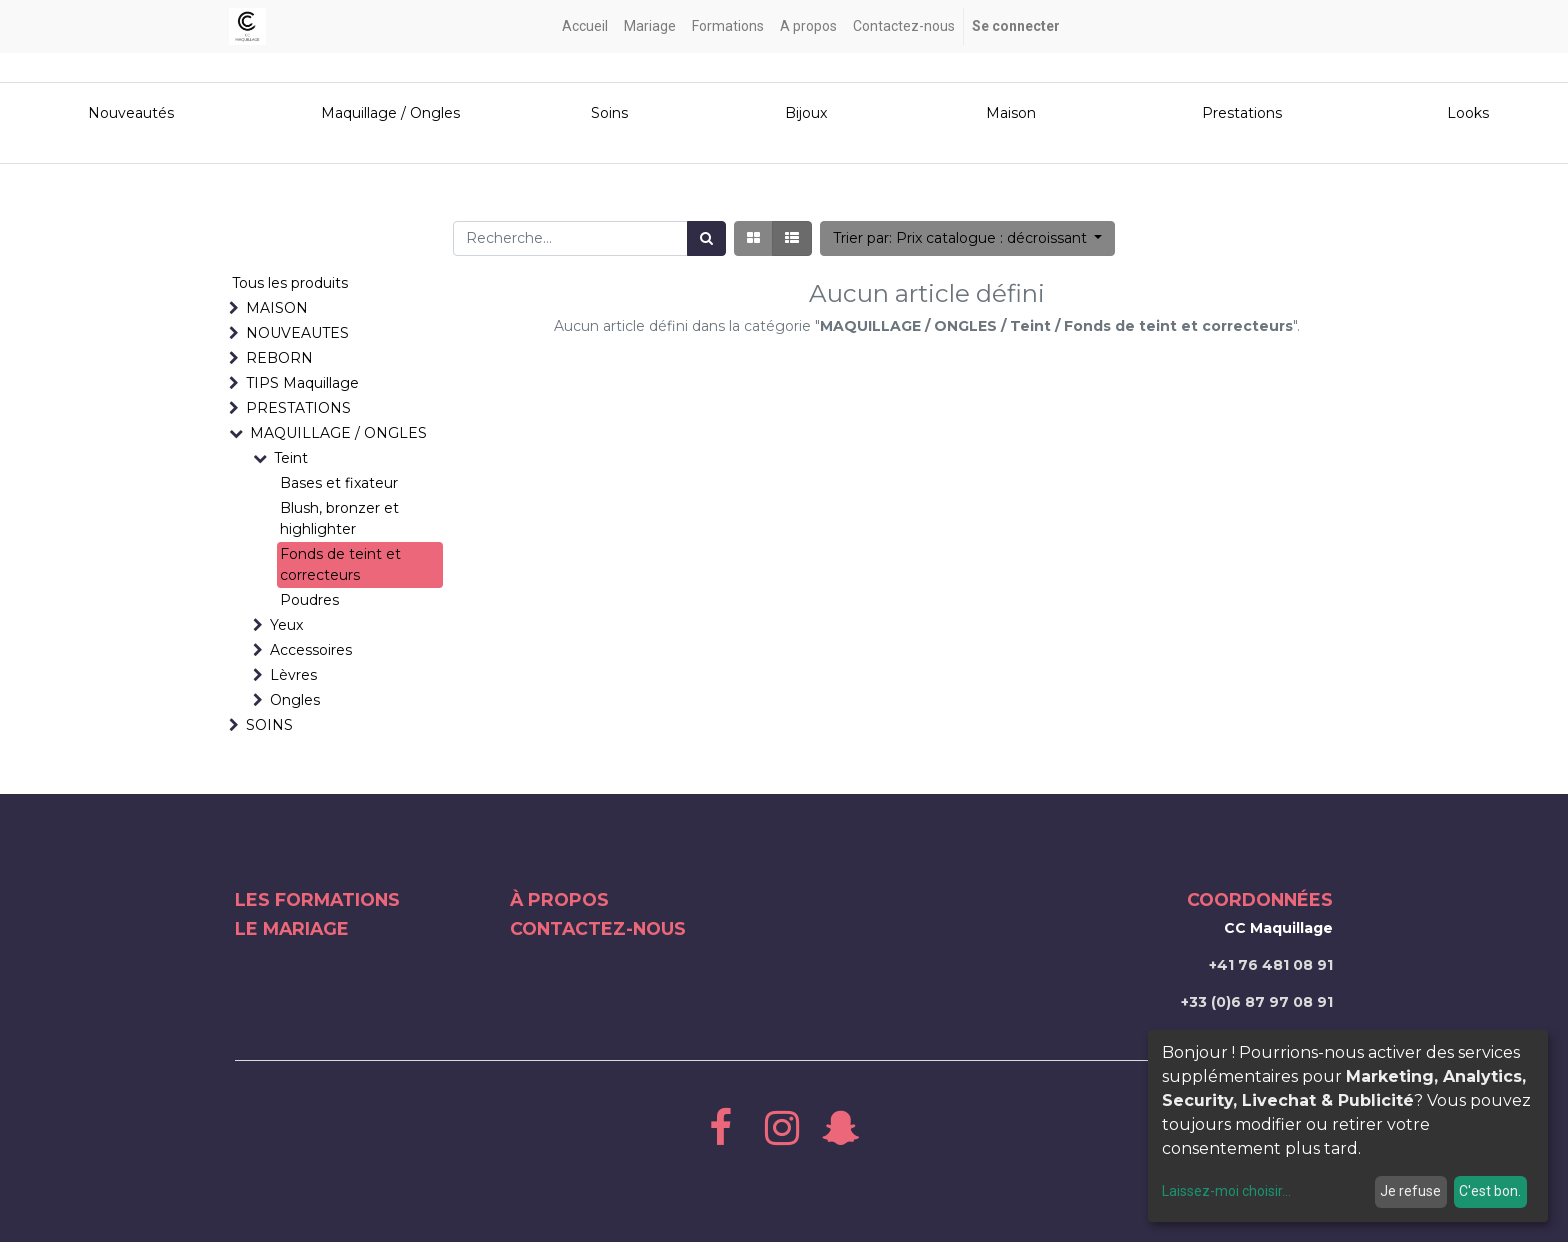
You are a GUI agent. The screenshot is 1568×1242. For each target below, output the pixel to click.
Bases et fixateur (339, 483)
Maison (1011, 113)
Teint (291, 458)
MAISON (277, 308)
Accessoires (311, 650)
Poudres (309, 600)
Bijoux (806, 113)
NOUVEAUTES (297, 333)
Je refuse (1410, 1191)
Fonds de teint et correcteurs (340, 564)
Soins (609, 113)
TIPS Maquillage (302, 383)
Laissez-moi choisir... (1226, 1191)
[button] (968, 238)
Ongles (295, 700)
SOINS (269, 725)
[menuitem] (585, 26)
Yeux (286, 625)
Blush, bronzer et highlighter (339, 518)
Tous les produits (290, 283)
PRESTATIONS (298, 408)
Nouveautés (133, 113)
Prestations (1242, 113)
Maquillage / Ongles (390, 113)
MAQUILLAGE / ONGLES (338, 433)
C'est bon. (1490, 1191)
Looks (1468, 113)
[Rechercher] (706, 238)
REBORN (279, 358)
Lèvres (293, 675)
